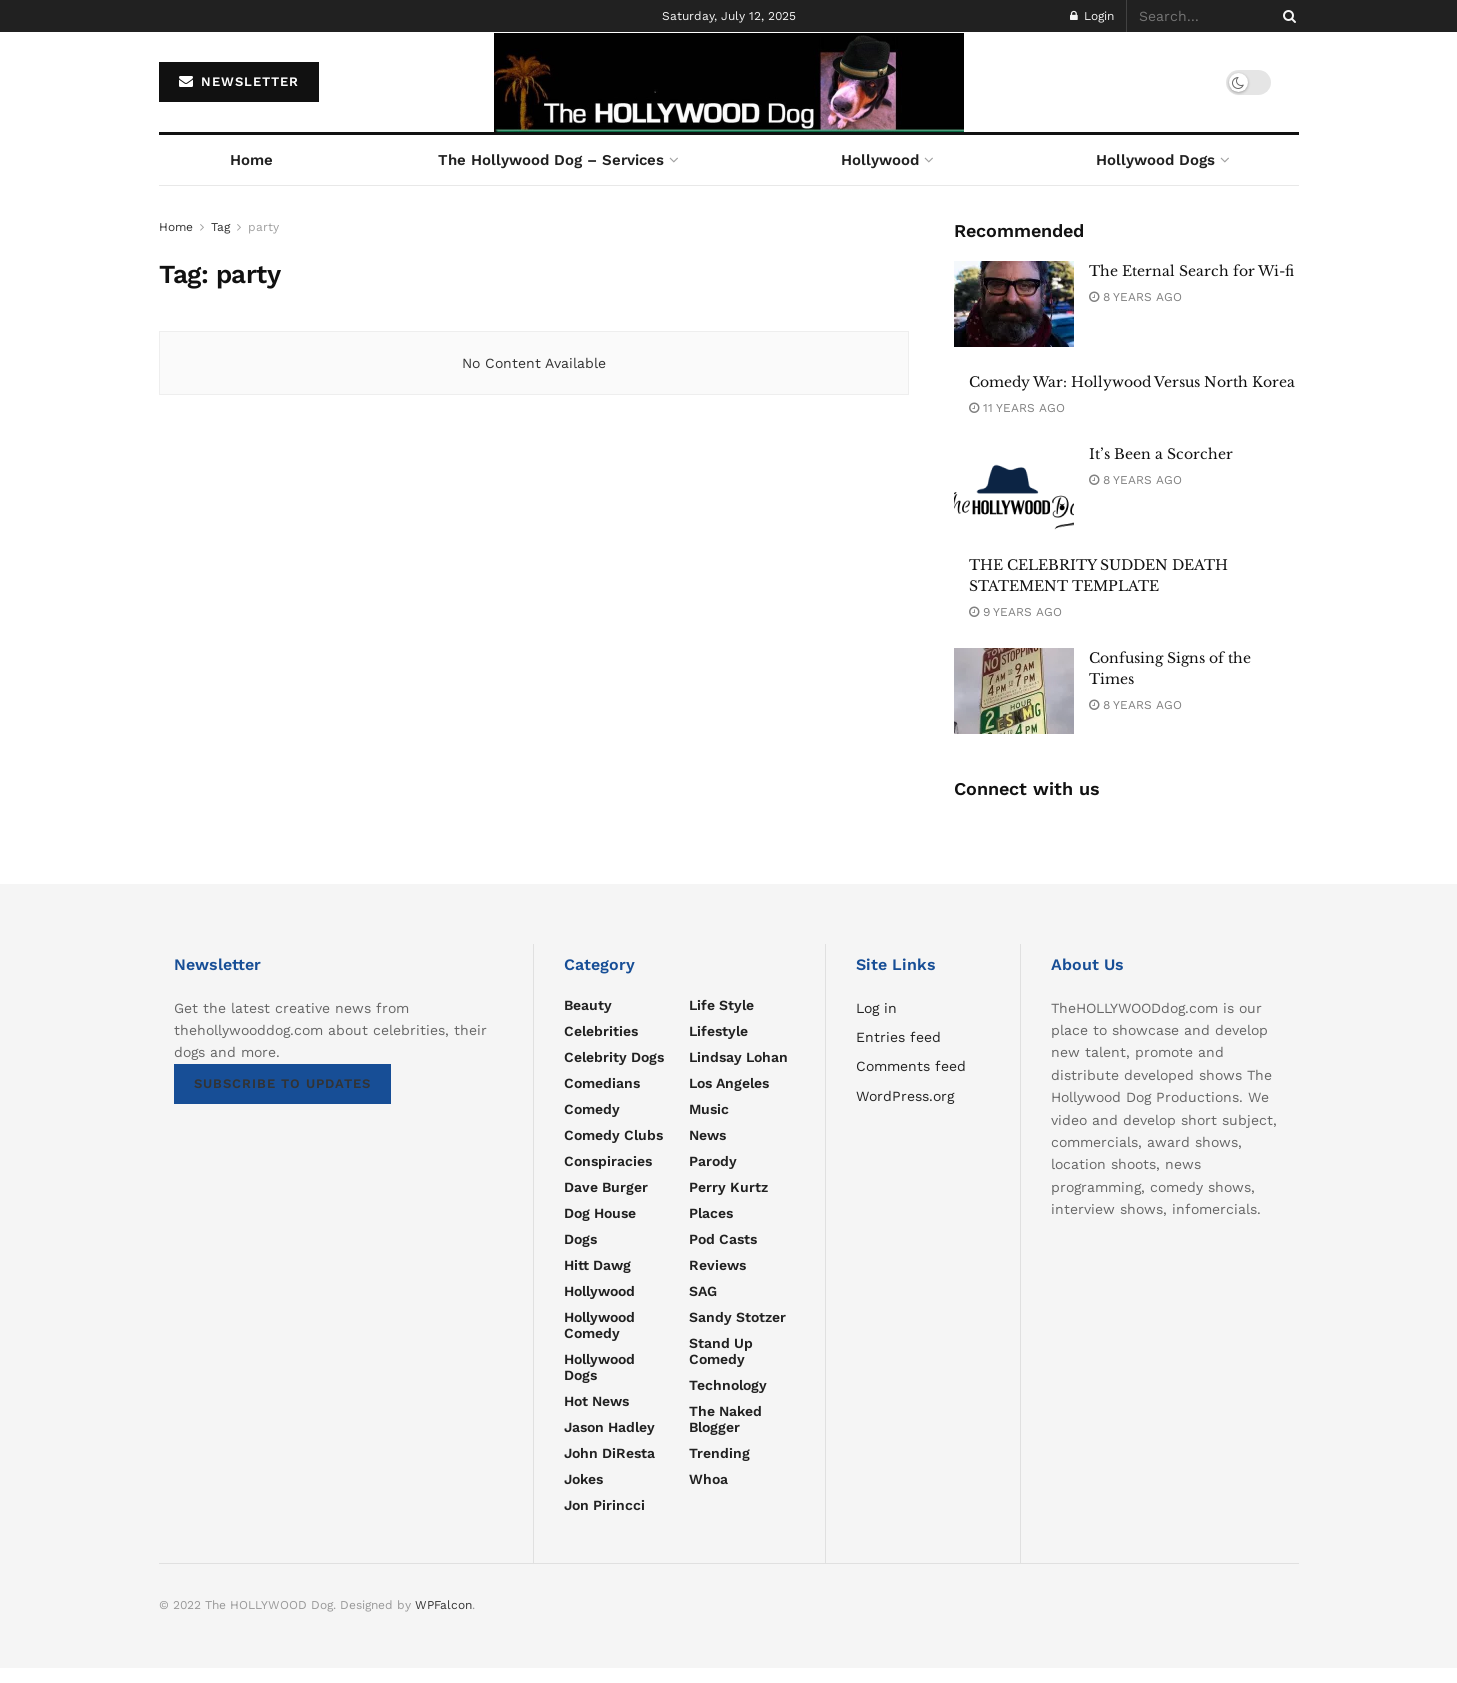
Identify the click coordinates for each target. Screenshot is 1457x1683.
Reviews (717, 1265)
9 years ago (1015, 612)
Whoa (708, 1479)
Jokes (583, 1479)
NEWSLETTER (239, 81)
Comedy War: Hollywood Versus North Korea (1132, 382)
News (707, 1135)
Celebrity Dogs (614, 1057)
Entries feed (898, 1037)
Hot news (596, 1401)
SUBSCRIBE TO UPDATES (282, 1083)
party (263, 227)
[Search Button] (1286, 16)
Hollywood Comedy (599, 1325)
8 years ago (1135, 297)
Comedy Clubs (613, 1135)
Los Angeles (729, 1083)
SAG (703, 1291)
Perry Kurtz (728, 1187)
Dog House (600, 1213)
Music (709, 1109)
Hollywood (880, 160)
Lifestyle (718, 1031)
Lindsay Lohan (738, 1057)
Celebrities (601, 1031)
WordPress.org (905, 1096)
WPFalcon (443, 1605)
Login (1092, 16)
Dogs (580, 1239)
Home (251, 160)
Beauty (588, 1005)
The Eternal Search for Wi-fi (1191, 271)
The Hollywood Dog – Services (551, 160)
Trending (719, 1453)
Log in (876, 1008)
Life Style (721, 1005)
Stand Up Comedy (721, 1351)
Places (711, 1213)
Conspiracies (608, 1161)
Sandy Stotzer (737, 1317)
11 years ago (1017, 408)
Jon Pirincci (604, 1505)
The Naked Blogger (725, 1419)
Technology (728, 1385)
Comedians (602, 1083)
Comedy (592, 1109)
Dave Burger (606, 1187)
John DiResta (609, 1453)
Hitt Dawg (597, 1265)
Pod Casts (723, 1239)
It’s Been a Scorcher (1161, 454)
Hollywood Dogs (1155, 160)
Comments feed (911, 1066)
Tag (220, 227)
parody (713, 1161)
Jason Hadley (609, 1427)
